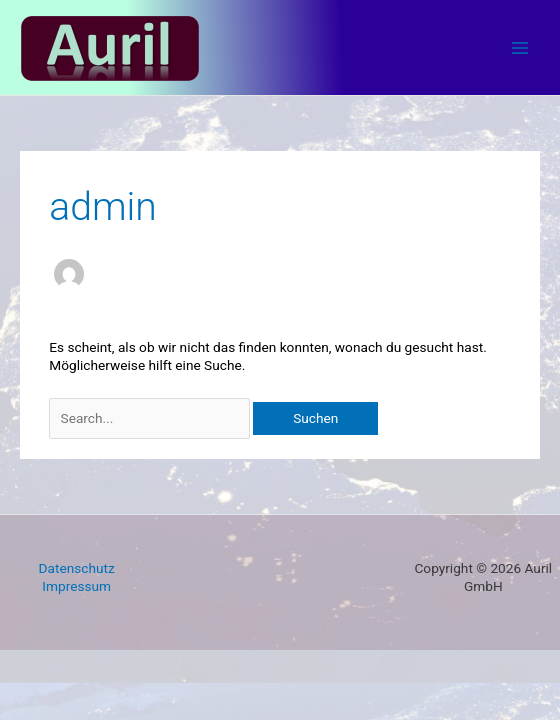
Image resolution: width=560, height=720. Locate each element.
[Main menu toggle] (520, 47)
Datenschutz (77, 568)
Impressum (76, 586)
